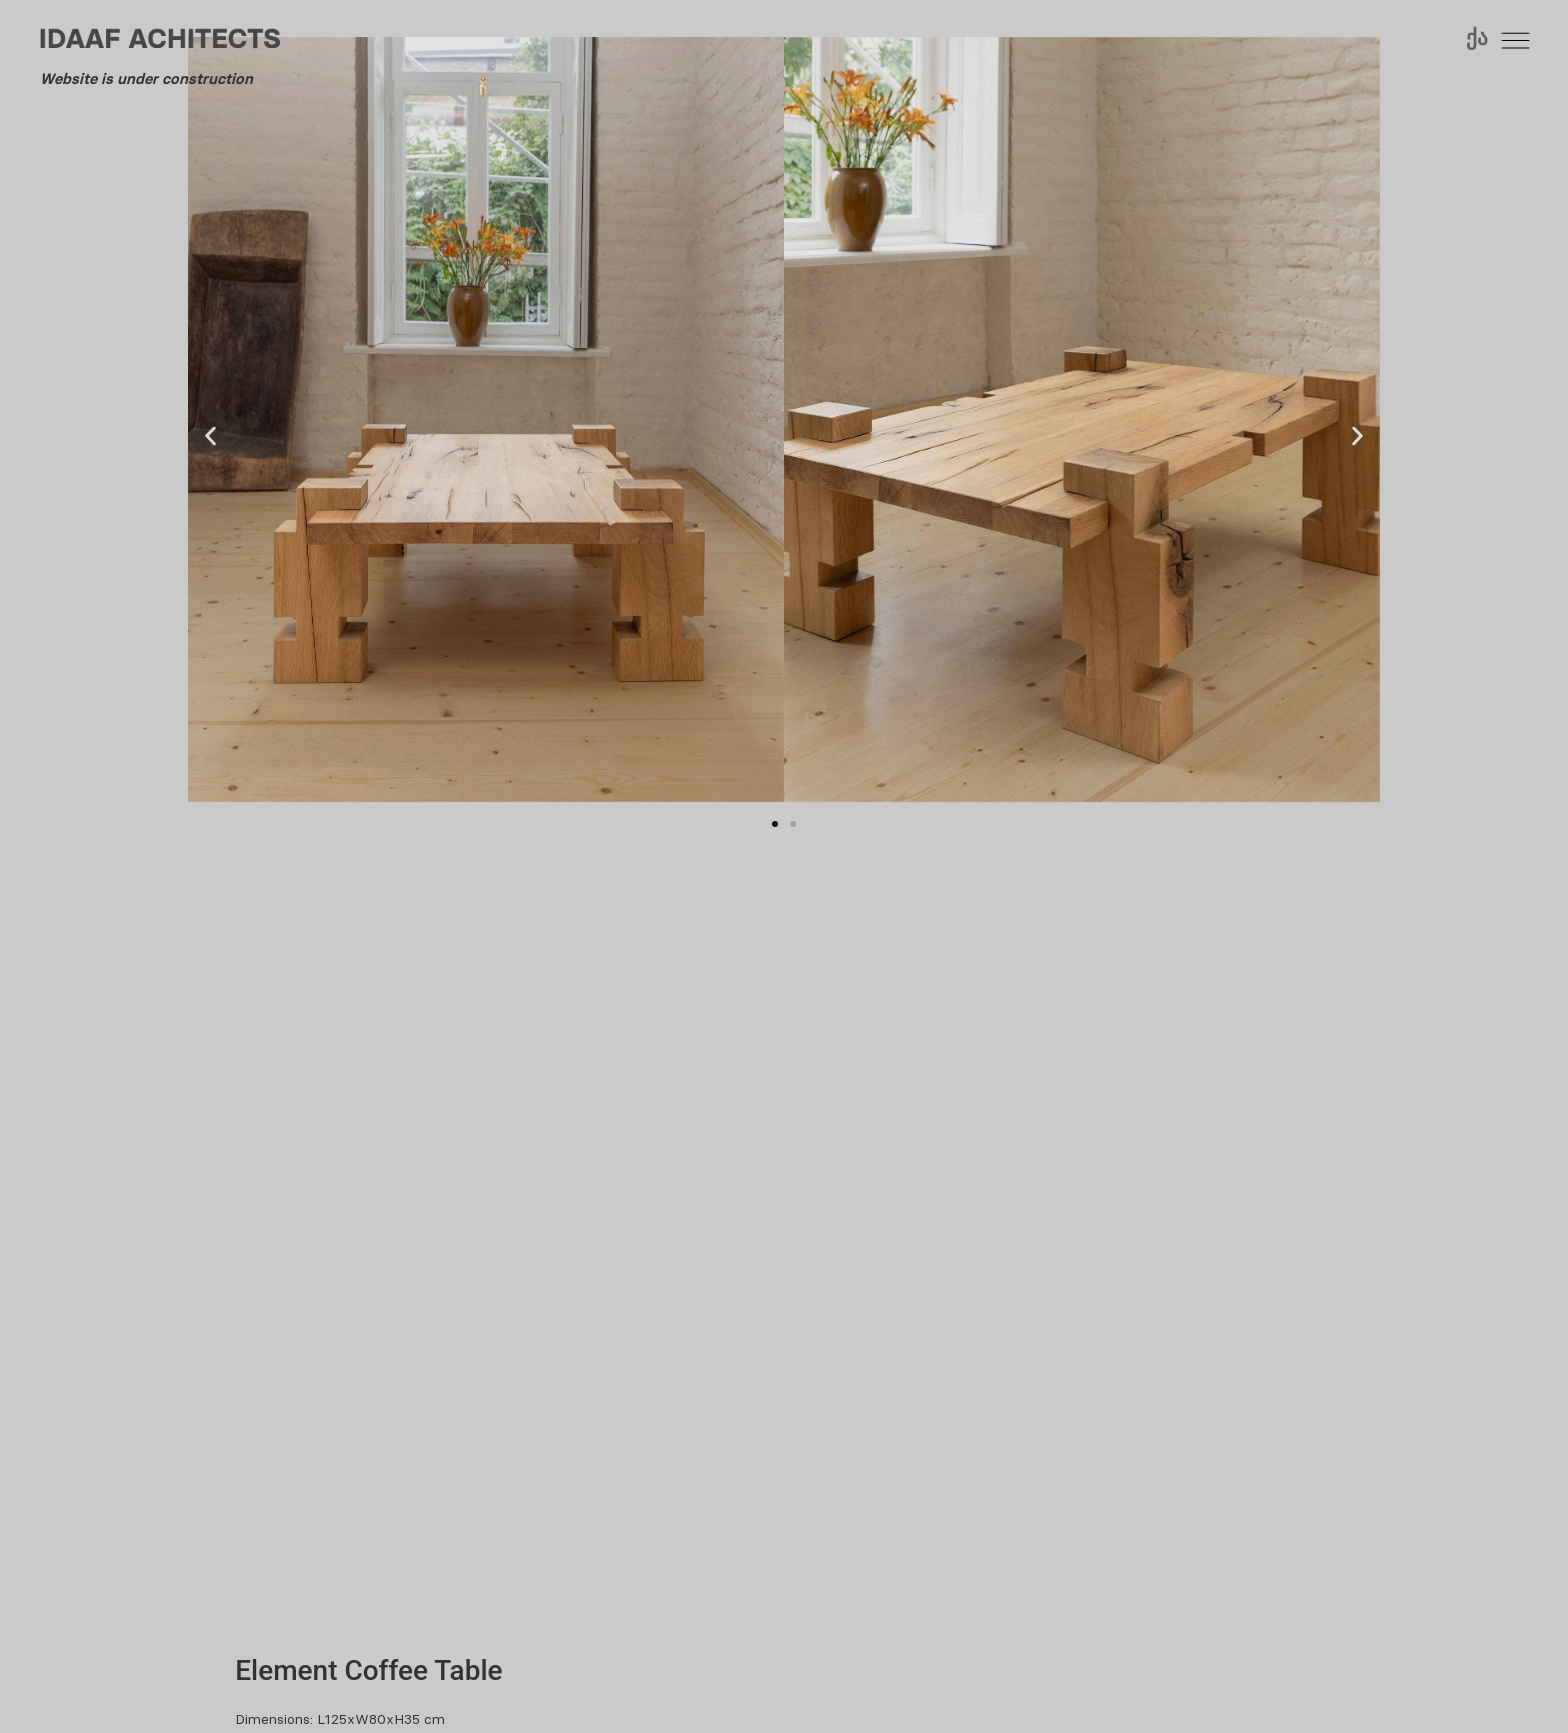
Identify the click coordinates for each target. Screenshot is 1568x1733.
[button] (210, 436)
